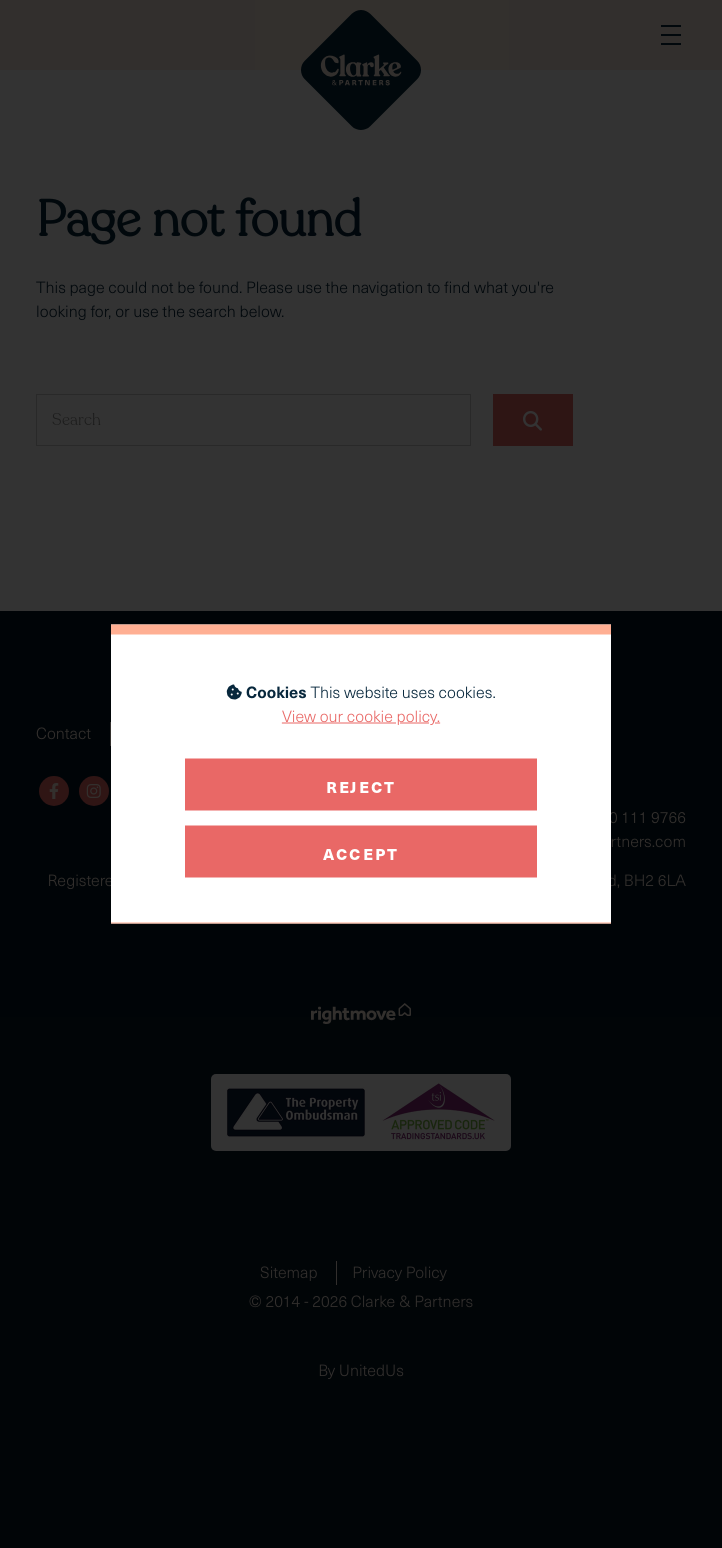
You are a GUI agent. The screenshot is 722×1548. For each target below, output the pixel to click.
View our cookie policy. (361, 716)
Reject (361, 784)
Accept (361, 851)
